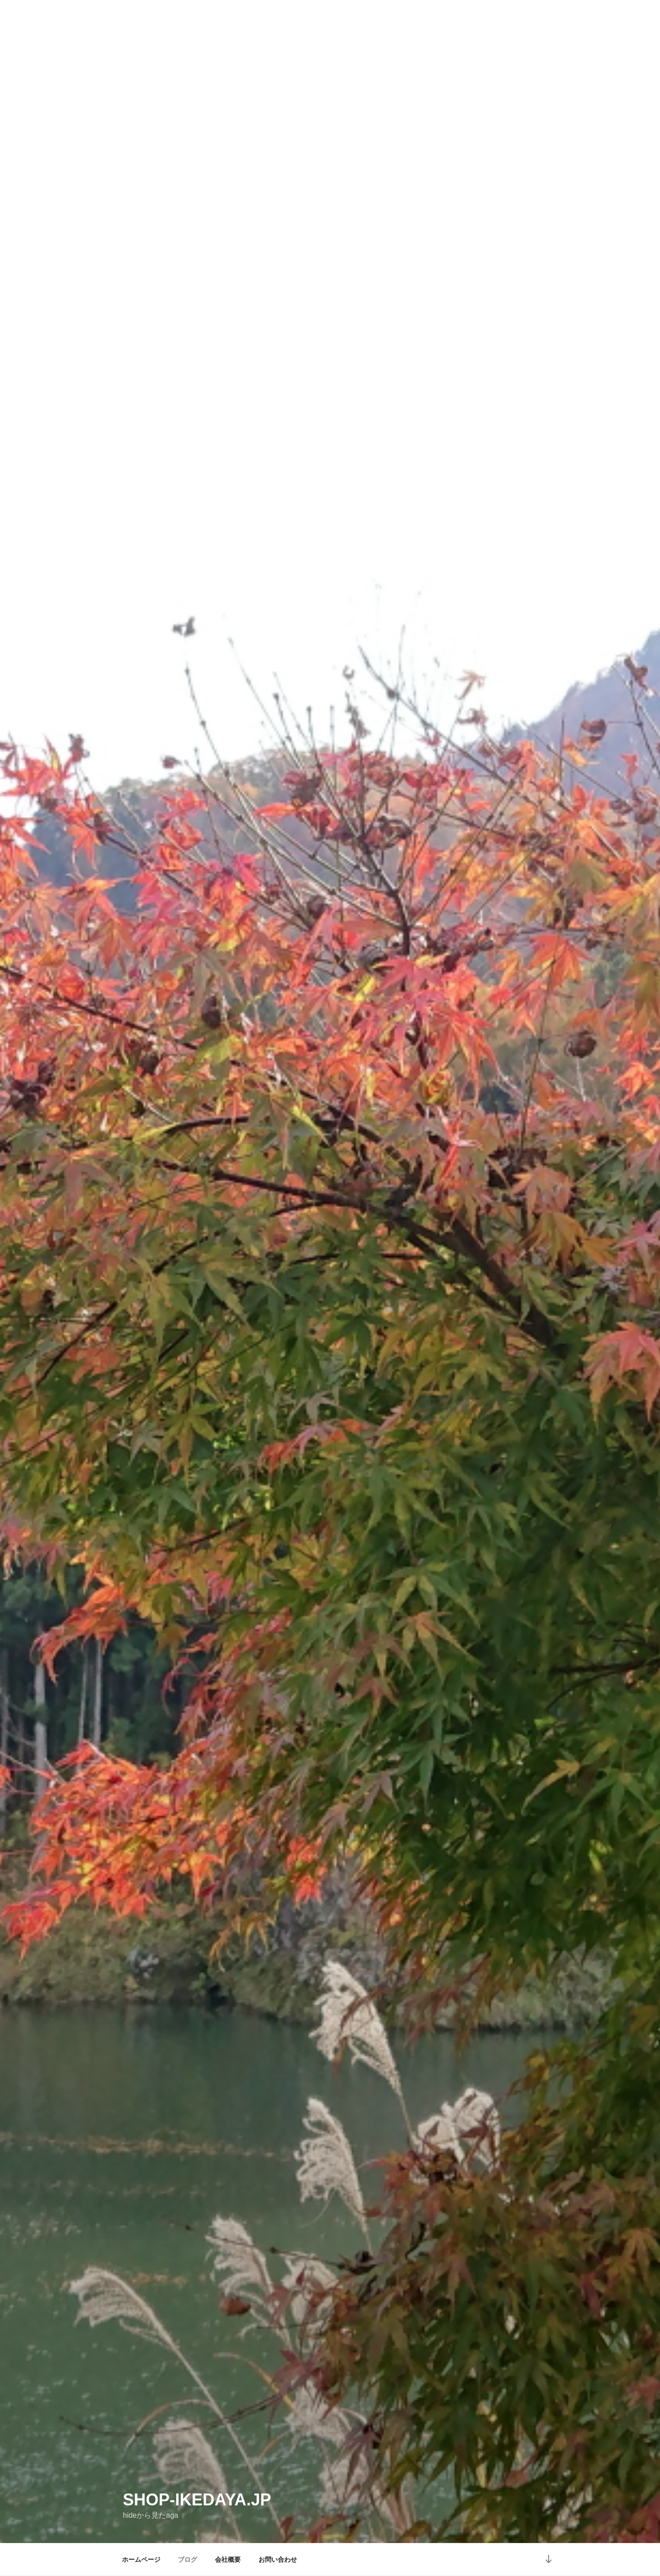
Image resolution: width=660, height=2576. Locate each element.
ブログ (187, 2559)
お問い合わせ (277, 2559)
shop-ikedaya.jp (197, 2499)
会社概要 (228, 2559)
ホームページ (141, 2559)
